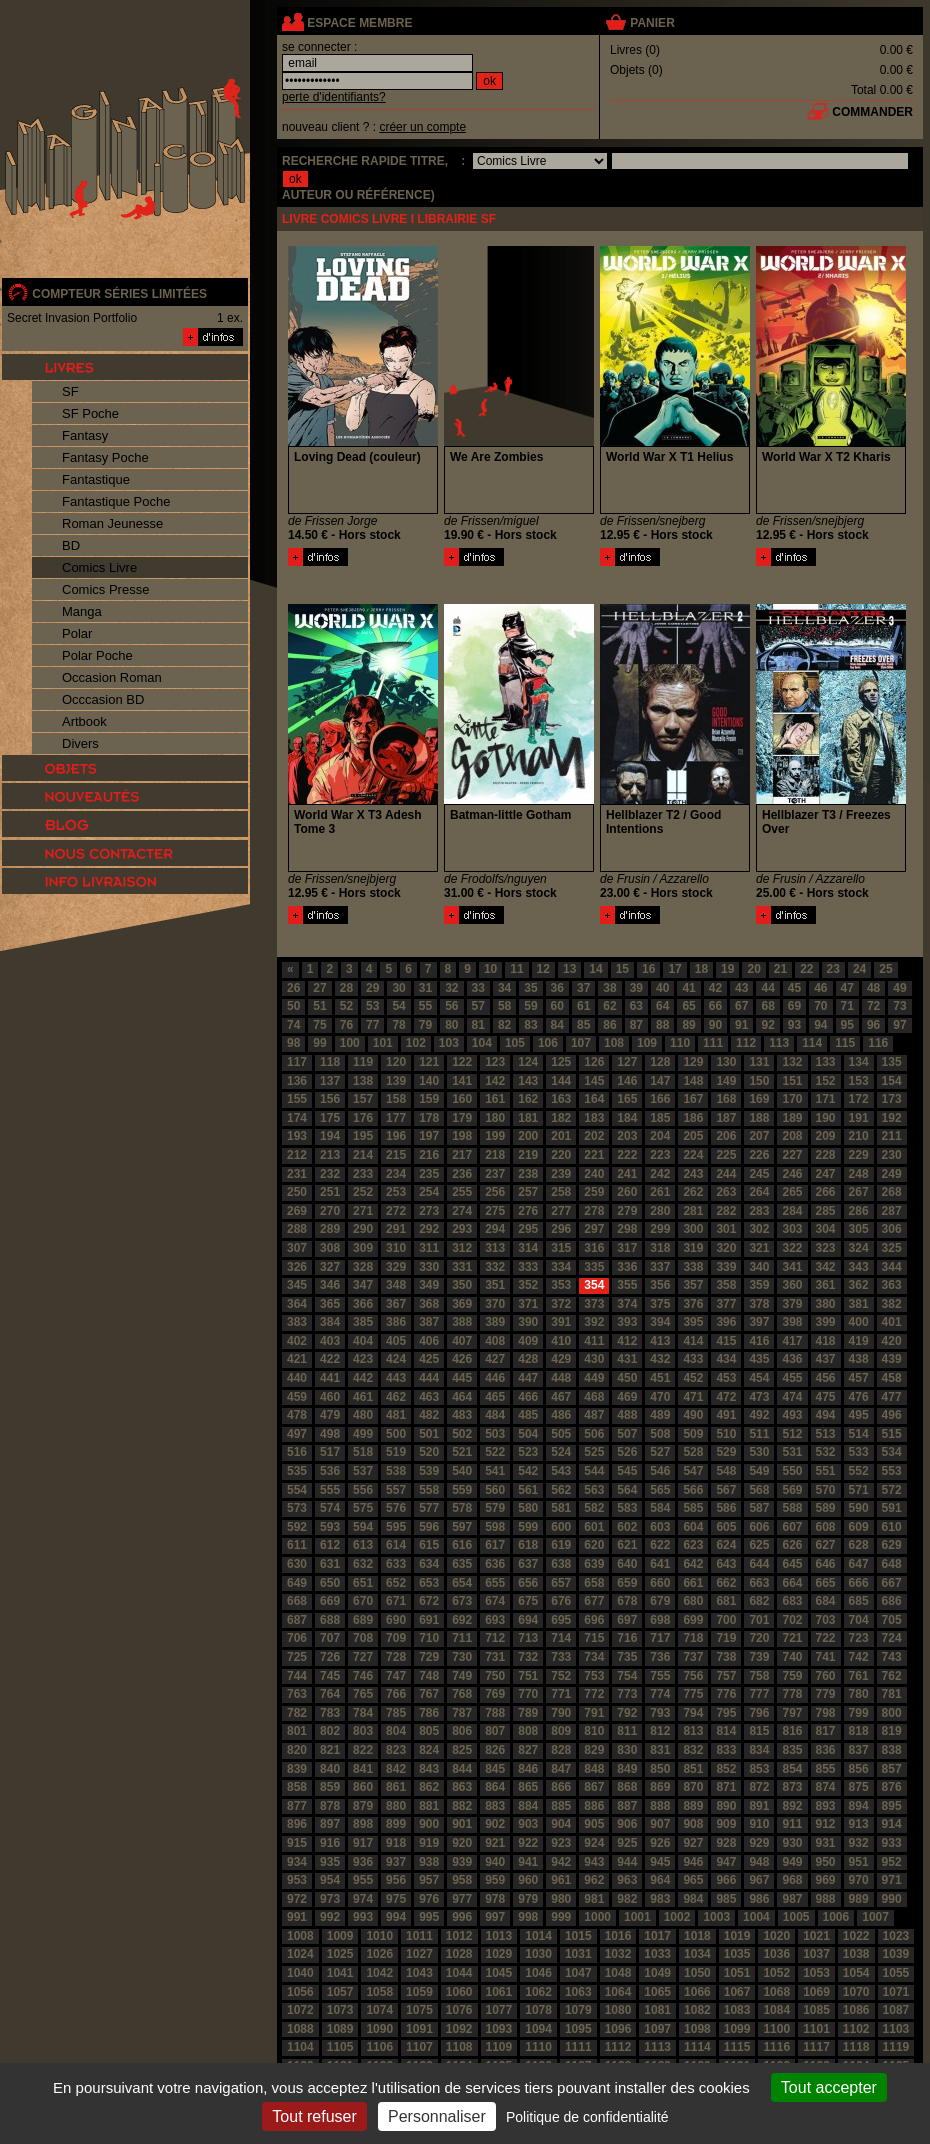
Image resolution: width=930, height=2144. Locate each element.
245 (759, 1174)
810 (594, 1731)
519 (396, 1452)
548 (726, 1471)
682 (759, 1601)
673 (462, 1601)
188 (759, 1118)
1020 (776, 1936)
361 (826, 1285)
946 (693, 1862)
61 (583, 1006)
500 (396, 1434)
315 (561, 1248)
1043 (419, 1973)
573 (297, 1508)
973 (330, 1899)
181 (528, 1118)
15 (622, 969)
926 (660, 1843)
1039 (896, 1954)
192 (892, 1118)
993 (363, 1917)
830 (627, 1750)
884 (528, 1806)
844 (462, 1769)
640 (627, 1564)
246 (792, 1174)
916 (330, 1843)
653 (429, 1583)
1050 (697, 1973)
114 (812, 1043)
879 (363, 1806)
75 (319, 1025)
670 (363, 1601)
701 (759, 1620)
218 (495, 1155)
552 (859, 1471)
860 (363, 1787)
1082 (697, 2010)
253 (396, 1192)
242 (660, 1174)
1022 (856, 1936)
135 (892, 1062)
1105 (340, 2047)
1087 (896, 2010)
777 (759, 1694)
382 (892, 1304)
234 (396, 1174)
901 (462, 1824)
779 (826, 1694)
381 (859, 1304)
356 (660, 1285)
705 (892, 1620)
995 (429, 1917)
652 (396, 1583)
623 (693, 1545)
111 (713, 1043)
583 (627, 1508)
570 (826, 1490)
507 (627, 1434)
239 (561, 1174)
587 (759, 1508)
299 (660, 1229)
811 (627, 1731)
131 (759, 1062)
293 (462, 1229)
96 (873, 1025)
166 (660, 1099)
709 (396, 1638)
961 (561, 1880)
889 (693, 1806)
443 (396, 1378)
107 (581, 1043)
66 (715, 1006)
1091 (419, 2029)
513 (826, 1434)
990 (892, 1899)
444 (429, 1378)
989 (859, 1899)
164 (594, 1099)
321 (759, 1248)
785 (396, 1713)
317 (627, 1248)
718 (693, 1638)
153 (859, 1081)
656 (528, 1583)
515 (892, 1434)
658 (594, 1583)
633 (396, 1564)
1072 (300, 2010)
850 (660, 1769)
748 (429, 1676)
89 (688, 1025)
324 (859, 1248)
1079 (578, 2010)
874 (826, 1787)
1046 (538, 1973)
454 (759, 1378)
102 (416, 1043)
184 (627, 1118)
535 (297, 1471)
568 (759, 1490)
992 (330, 1917)
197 (429, 1136)
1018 (697, 1936)
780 (859, 1694)
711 (462, 1638)
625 (759, 1545)
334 (561, 1267)
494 (826, 1415)
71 (847, 1006)
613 (363, 1545)
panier (652, 23)
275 (495, 1211)
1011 (419, 1936)
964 (660, 1880)
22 (806, 969)
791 (594, 1713)
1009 (340, 1936)
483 (462, 1415)
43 (741, 988)
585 (693, 1508)
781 (892, 1694)
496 (892, 1415)
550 (792, 1471)
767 (429, 1694)
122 (462, 1062)
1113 (657, 2047)
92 (767, 1025)
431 (627, 1359)
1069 (816, 1992)
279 (627, 1211)
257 (528, 1192)
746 (363, 1676)
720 (759, 1638)
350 (462, 1285)
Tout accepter (829, 2087)
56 (451, 1006)
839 (297, 1769)
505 (561, 1434)
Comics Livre (99, 567)
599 (528, 1527)
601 (594, 1527)
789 (528, 1713)
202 (594, 1136)
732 (528, 1657)
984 (693, 1899)
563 (594, 1490)
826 (495, 1750)
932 (859, 1843)
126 (594, 1062)
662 (726, 1583)
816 (792, 1731)
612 (330, 1545)
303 (792, 1229)
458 (892, 1378)
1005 (796, 1917)
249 (892, 1174)
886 (594, 1806)
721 (792, 1638)
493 (792, 1415)
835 (792, 1750)
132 (792, 1062)
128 (660, 1062)
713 (528, 1638)
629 (892, 1545)
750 (495, 1676)
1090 (379, 2029)
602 (627, 1527)
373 (594, 1304)
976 (429, 1899)
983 (660, 1899)
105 (515, 1043)
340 (759, 1267)
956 (396, 1880)
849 (627, 1769)
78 (398, 1025)
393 (627, 1322)
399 (826, 1322)
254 (429, 1192)
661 (693, 1583)
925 (627, 1843)
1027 (419, 1954)
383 (297, 1322)
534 (892, 1452)
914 (892, 1824)
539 (429, 1471)
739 (759, 1657)
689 (363, 1620)
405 (396, 1341)
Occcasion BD (103, 699)
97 (899, 1025)
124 (528, 1062)
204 (660, 1136)
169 (759, 1099)
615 (429, 1545)
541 (495, 1471)
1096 (618, 2029)
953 (297, 1880)
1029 (499, 1954)
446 (495, 1378)
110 (680, 1043)
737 (693, 1657)
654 (462, 1583)
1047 (578, 1973)
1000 (597, 1917)
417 (792, 1341)
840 (330, 1769)
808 (528, 1731)
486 (561, 1415)
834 (759, 1750)
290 (363, 1229)
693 (495, 1620)
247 (826, 1174)
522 (495, 1452)
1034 (697, 1954)
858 (297, 1787)
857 (892, 1769)
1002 (677, 1917)
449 (594, 1378)
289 (330, 1229)
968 (792, 1880)
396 (726, 1322)
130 (726, 1062)
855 (826, 1769)
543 (561, 1471)
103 (449, 1043)
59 (530, 1006)
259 (594, 1192)
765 (363, 1694)
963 (627, 1880)
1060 (459, 1992)
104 (482, 1043)
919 (429, 1843)
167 (693, 1099)
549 (759, 1471)
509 (693, 1434)
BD (71, 545)
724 (892, 1638)
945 (660, 1862)
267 (859, 1192)
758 (759, 1676)
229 (859, 1155)
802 (330, 1731)
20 (753, 969)
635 (462, 1564)
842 (396, 1769)
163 (561, 1099)
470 (660, 1397)
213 (330, 1155)
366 (363, 1304)
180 (495, 1118)
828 (561, 1750)
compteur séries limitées (119, 294)
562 (561, 1490)
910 (759, 1824)
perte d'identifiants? (334, 97)
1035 (737, 1954)
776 (726, 1694)
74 (293, 1025)
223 (660, 1155)
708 (363, 1638)
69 (794, 1006)
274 (462, 1211)
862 (429, 1787)
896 (297, 1824)
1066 (697, 1992)
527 (660, 1452)
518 (363, 1452)
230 (892, 1155)
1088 (300, 2029)
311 (429, 1248)
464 (462, 1397)
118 (330, 1062)
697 (627, 1620)
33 (478, 988)
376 (693, 1304)
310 (396, 1248)
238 (528, 1174)
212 (297, 1155)
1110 (538, 2047)
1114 (697, 2047)
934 (297, 1862)
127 (627, 1062)
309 (363, 1248)
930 (792, 1843)
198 (462, 1136)
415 (726, 1341)
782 (297, 1713)
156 (330, 1099)
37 (583, 988)
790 (561, 1713)
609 (859, 1527)
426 (462, 1359)
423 (363, 1359)
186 (693, 1118)
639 (594, 1564)
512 (792, 1434)
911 (792, 1824)
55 (425, 1006)
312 (462, 1248)
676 (561, 1601)
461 (363, 1397)
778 (792, 1694)
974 (363, 1899)
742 (859, 1657)
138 (363, 1081)
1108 (459, 2047)
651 (363, 1583)
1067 (737, 1992)
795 (726, 1713)
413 (660, 1341)
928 (726, 1843)
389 (495, 1322)
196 (396, 1136)
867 (594, 1787)
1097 (657, 2029)
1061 (499, 1992)
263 (726, 1192)
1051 (737, 1973)
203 (627, 1136)
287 (892, 1211)
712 (495, 1638)
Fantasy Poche (105, 457)
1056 (300, 1992)
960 (528, 1880)
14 (595, 969)
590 (859, 1508)
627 (826, 1545)
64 (662, 1006)
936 (363, 1862)
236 (462, 1174)
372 (561, 1304)
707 (330, 1638)
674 (495, 1601)
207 (759, 1136)
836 (826, 1750)
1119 (896, 2047)
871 (726, 1787)
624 (726, 1545)
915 (297, 1843)
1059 (419, 1992)
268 (892, 1192)
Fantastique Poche (116, 501)
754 (627, 1676)
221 (594, 1155)
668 (297, 1601)
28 (346, 988)
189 (792, 1118)
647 (859, 1564)
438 (859, 1359)
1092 (459, 2029)
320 (726, 1248)
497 (297, 1434)
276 (528, 1211)
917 (363, 1843)
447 (528, 1378)
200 (528, 1136)
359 (759, 1285)
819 (892, 1731)
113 (779, 1043)
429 (561, 1359)
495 (859, 1415)
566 (693, 1490)
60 (557, 1006)
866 (561, 1787)
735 (627, 1657)
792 (627, 1713)
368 (429, 1304)
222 (627, 1155)
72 (873, 1006)
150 (759, 1081)
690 (396, 1620)
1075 (419, 2010)
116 (878, 1043)
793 (660, 1713)
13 (569, 969)
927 (693, 1843)
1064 (618, 1992)
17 (674, 969)
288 (297, 1229)
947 (726, 1862)
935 (330, 1862)
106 (548, 1043)
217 (462, 1155)
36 (557, 988)
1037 (816, 1954)
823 (396, 1750)
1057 (340, 1992)
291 (396, 1229)
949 (792, 1862)
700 (726, 1620)
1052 (776, 1973)
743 (892, 1657)
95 (847, 1025)
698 (660, 1620)
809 (561, 1731)
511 (759, 1434)
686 (892, 1601)
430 (594, 1359)
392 (594, 1322)
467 (561, 1397)
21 (780, 969)
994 (396, 1917)
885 (561, 1806)
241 (627, 1174)
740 (792, 1657)
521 (462, 1452)
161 (495, 1099)
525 (594, 1452)
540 (462, 1471)
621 (627, 1545)
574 (330, 1508)
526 (627, 1452)
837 (859, 1750)
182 (561, 1118)
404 (363, 1341)
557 (396, 1490)
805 (429, 1731)
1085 (816, 2010)
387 (429, 1322)
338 (693, 1267)
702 (792, 1620)
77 (372, 1025)
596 (429, 1527)
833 (726, 1750)
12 (543, 969)
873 (792, 1787)
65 (688, 1006)
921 (495, 1843)
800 (892, 1713)
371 (528, 1304)
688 (330, 1620)
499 (363, 1434)
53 (372, 1006)
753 (594, 1676)
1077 (499, 2010)
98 (293, 1043)
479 (330, 1415)
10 (490, 969)
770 (528, 1694)
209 (826, 1136)
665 (826, 1583)
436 (792, 1359)
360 (792, 1285)
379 (792, 1304)
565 (660, 1490)
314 (528, 1248)
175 (330, 1118)
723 (859, 1638)
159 (429, 1099)
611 (297, 1545)
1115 (737, 2047)
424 (396, 1359)
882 (462, 1806)
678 (627, 1601)
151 (792, 1081)
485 (528, 1415)
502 (462, 1434)
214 (363, 1155)
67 (741, 1006)
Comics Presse (105, 589)
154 (892, 1081)
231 (297, 1174)
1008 (300, 1936)
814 (726, 1731)
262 (693, 1192)
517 (330, 1452)
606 (759, 1527)
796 (759, 1713)
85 (583, 1025)
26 (293, 988)
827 (528, 1750)
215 (396, 1155)
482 (429, 1415)
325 (892, 1248)
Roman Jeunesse (112, 523)
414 (693, 1341)
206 (726, 1136)
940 (495, 1862)
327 (330, 1267)
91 (741, 1025)
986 (759, 1899)
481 (396, 1415)
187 (726, 1118)
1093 (499, 2029)
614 (396, 1545)
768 (462, 1694)
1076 (459, 2010)
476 (859, 1397)
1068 (776, 1992)
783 (330, 1713)
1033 (657, 1954)
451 (660, 1378)
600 (561, 1527)
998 (528, 1917)
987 (792, 1899)
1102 (856, 2029)
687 (297, 1620)
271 (363, 1211)
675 (528, 1601)
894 (859, 1806)
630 (297, 1564)
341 (792, 1267)
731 (495, 1657)
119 (363, 1062)
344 (892, 1267)
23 (833, 969)
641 (660, 1564)
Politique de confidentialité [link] (587, 2117)
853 (759, 1769)
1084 (776, 2010)
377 (726, 1304)
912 (826, 1824)
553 (892, 1471)
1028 (459, 1954)
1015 (578, 1936)
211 (892, 1136)
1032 (618, 1954)
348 (396, 1285)
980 (561, 1899)
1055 (896, 1973)
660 (660, 1583)
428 (528, 1359)
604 (693, 1527)
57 (478, 1006)
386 (396, 1322)
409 (528, 1341)
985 (726, 1899)
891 (759, 1806)
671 (396, 1601)
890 (726, 1806)
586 (726, 1508)
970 (859, 1880)
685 (859, 1601)
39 (636, 988)
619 (561, 1545)
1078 (538, 2010)
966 (726, 1880)
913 (859, 1824)
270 (330, 1211)
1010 (379, 1936)
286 (859, 1211)
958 (462, 1880)
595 (396, 1527)
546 (660, 1471)
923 (561, 1843)
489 (660, 1415)
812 (660, 1731)
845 (495, 1769)
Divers (80, 743)
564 (627, 1490)
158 (396, 1099)
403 (330, 1341)
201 (561, 1136)
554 (297, 1490)
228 (826, 1155)
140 (429, 1081)
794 (693, 1713)
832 (693, 1750)
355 (627, 1285)
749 (462, 1676)
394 (660, 1322)
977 (462, 1899)
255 (462, 1192)
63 (636, 1006)
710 (429, 1638)
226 (759, 1155)
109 (647, 1043)
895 (892, 1806)
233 (363, 1174)
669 (330, 1601)
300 (693, 1229)
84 (557, 1025)
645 (792, 1564)
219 (528, 1155)
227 (792, 1155)
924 (594, 1843)
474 (792, 1397)
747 (396, 1676)
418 (826, 1341)
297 (594, 1229)
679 (660, 1601)
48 (873, 988)
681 (726, 1601)
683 (792, 1601)
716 (627, 1638)
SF (70, 391)
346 (330, 1285)
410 (561, 1341)
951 (859, 1862)
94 (820, 1025)
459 (297, 1397)
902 (495, 1824)
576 (396, 1508)
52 (346, 1006)
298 (627, 1229)
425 (429, 1359)
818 (859, 1731)
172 (859, 1099)
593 (330, 1527)
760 (826, 1676)
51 (319, 1006)
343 (859, 1267)
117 (297, 1062)
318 (660, 1248)
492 (759, 1415)
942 (561, 1862)
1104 (300, 2047)
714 (561, 1638)
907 (660, 1824)
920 (462, 1843)
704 (859, 1620)
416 (759, 1341)
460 (330, 1397)
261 (660, 1192)
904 (561, 1824)
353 (561, 1285)
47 (847, 988)
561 (528, 1490)
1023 (896, 1936)
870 (693, 1787)
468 (594, 1397)
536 (330, 1471)
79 (425, 1025)
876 (892, 1787)
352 (528, 1285)
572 (892, 1490)
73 (899, 1006)
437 (826, 1359)
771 (561, 1694)
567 (726, 1490)
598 (495, 1527)
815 (759, 1731)
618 (528, 1545)
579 (495, 1508)
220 (561, 1155)
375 (660, 1304)
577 (429, 1508)
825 (462, 1750)
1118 (856, 2047)
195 (363, 1136)
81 (478, 1025)
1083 (737, 2010)
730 (462, 1657)
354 (594, 1285)
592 (297, 1527)
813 (693, 1731)
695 (561, 1620)
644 (759, 1564)
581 (561, 1508)
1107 (419, 2047)
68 (767, 1006)
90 (715, 1025)
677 (594, 1601)
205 (693, 1136)
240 (594, 1174)
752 (561, 1676)
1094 (538, 2029)
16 (648, 969)
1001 (637, 1917)
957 (429, 1880)
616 (462, 1545)
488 (627, 1415)
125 (561, 1062)
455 (792, 1378)
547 (693, 1471)
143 (528, 1081)
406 (429, 1341)
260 (627, 1192)
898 (363, 1824)
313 (495, 1248)
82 (504, 1025)
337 (660, 1267)
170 (792, 1099)
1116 (776, 2047)
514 (859, 1434)
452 (693, 1378)
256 (495, 1192)
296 (561, 1229)
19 (727, 969)
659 (627, 1583)
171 (826, 1099)
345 (297, 1285)
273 (429, 1211)
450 (627, 1378)
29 (372, 988)
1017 (657, 1936)
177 (396, 1118)
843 (429, 1769)
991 (297, 1917)
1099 (737, 2029)
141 (462, 1081)
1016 (618, 1936)
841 (363, 1769)
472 (726, 1397)
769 (495, 1694)
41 (688, 988)
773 (627, 1694)
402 (297, 1341)
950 (826, 1862)
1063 (578, 1992)
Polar (77, 633)
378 (759, 1304)
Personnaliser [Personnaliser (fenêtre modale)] (437, 2116)
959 (495, 1880)
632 (363, 1564)
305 (859, 1229)
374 (627, 1304)
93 (794, 1025)
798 (826, 1713)
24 (859, 969)
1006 (836, 1917)
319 (693, 1248)
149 (726, 1081)
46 (820, 988)
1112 (618, 2047)
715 (594, 1638)
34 (504, 988)
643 (726, 1564)
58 (504, 1006)
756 (693, 1676)
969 (826, 1880)
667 (892, 1583)
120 (396, 1062)
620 (594, 1545)
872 (759, 1787)
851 (693, 1769)
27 (319, 988)
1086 (856, 2010)
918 (396, 1843)
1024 (300, 1954)
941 (528, 1862)
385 (363, 1322)
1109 (499, 2047)
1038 (856, 1954)
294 (495, 1229)
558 (429, 1490)
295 (528, 1229)
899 (396, 1824)
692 (462, 1620)
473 (759, 1397)
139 (396, 1081)
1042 (379, 1973)
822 (363, 1750)
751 (528, 1676)
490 (693, 1415)
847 (561, 1769)
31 (425, 988)
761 (859, 1676)
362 (859, 1285)
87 (636, 1025)
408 (495, 1341)
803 (363, 1731)
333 (528, 1267)
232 (330, 1174)
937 (396, 1862)
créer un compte (422, 127)
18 (701, 969)
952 (892, 1862)
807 (495, 1731)
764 (330, 1694)
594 (363, 1527)
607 (792, 1527)
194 (330, 1136)
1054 (856, 1973)
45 (794, 988)
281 (693, 1211)
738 (726, 1657)
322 (792, 1248)
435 (759, 1359)
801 (297, 1731)
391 (561, 1322)
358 (726, 1285)
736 (660, 1657)
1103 (896, 2029)
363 (892, 1285)
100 (350, 1043)
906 (627, 1824)
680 (693, 1601)
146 (627, 1081)
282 (726, 1211)
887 (627, 1806)
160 (462, 1099)
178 (429, 1118)
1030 (538, 1954)
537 (363, 1471)
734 (594, 1657)
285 (826, 1211)
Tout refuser (314, 2116)
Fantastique (96, 479)
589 (826, 1508)
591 (892, 1508)
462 (396, 1397)
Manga (82, 611)
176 (363, 1118)
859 (330, 1787)
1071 (896, 1992)
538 (396, 1471)
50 (293, 1006)
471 (693, 1397)
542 (528, 1471)
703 (826, 1620)
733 (561, 1657)
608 (826, 1527)
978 (495, 1899)
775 (693, 1694)
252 (363, 1192)
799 (859, 1713)
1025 (340, 1954)
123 (495, 1062)
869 (660, 1787)
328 (363, 1267)
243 (693, 1174)
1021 (816, 1936)
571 (859, 1490)
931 (826, 1843)
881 (429, 1806)
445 (462, 1378)
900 (429, 1824)
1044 (459, 1973)
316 (594, 1248)
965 (693, 1880)
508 (660, 1434)
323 (826, 1248)
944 (627, 1862)
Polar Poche (97, 655)
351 (495, 1285)
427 (495, 1359)
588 (792, 1508)
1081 (657, 2010)
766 (396, 1694)
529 (726, 1452)
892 (792, 1806)
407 (462, 1341)
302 (759, 1229)
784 (363, 1713)
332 (495, 1267)
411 (594, 1341)
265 (792, 1192)
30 (398, 988)
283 (759, 1211)
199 (495, 1136)
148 (693, 1081)
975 (396, 1899)
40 (662, 988)
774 (660, 1694)
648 (892, 1564)
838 (892, 1750)
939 (462, 1862)
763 (297, 1694)
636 (495, 1564)
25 (885, 969)
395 (693, 1322)
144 (561, 1081)
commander (872, 112)
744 (297, 1676)
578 (462, 1508)
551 (826, 1471)
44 (767, 988)
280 (660, 1211)
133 (826, 1062)
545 (627, 1471)
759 (792, 1676)
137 (330, 1081)
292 (429, 1229)
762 (892, 1676)
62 (609, 1006)
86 (609, 1025)
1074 (379, 2010)
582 (594, 1508)
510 (726, 1434)
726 (330, 1657)
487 (594, 1415)
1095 (578, 2029)
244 (726, 1174)
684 (826, 1601)
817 (826, 1731)
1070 (856, 1992)
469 (627, 1397)
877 (297, 1806)
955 (363, 1880)
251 (330, 1192)
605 (726, 1527)
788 (495, 1713)
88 (662, 1025)
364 (297, 1304)
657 (561, 1583)
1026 (379, 1954)
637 (528, 1564)
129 (693, 1062)
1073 (340, 2010)
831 (660, 1750)
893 (826, 1806)
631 (330, 1564)
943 (594, 1862)
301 (726, 1229)
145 (594, 1081)
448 (561, 1378)
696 (594, 1620)
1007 (875, 1917)
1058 (379, 1992)
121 (429, 1062)
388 (462, 1322)
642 (693, 1564)
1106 (379, 2047)
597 (462, 1527)
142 (495, 1081)
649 (297, 1583)
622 (660, 1545)
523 (528, 1452)
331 (462, 1267)
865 (528, 1787)
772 (594, 1694)
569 (792, 1490)
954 (330, 1880)
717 (660, 1638)
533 (859, 1452)
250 (297, 1192)
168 (726, 1099)
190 (826, 1118)
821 (330, 1750)
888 (660, 1806)
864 (495, 1787)
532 (826, 1452)
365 (330, 1304)
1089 (340, 2029)
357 (693, 1285)
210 (859, 1136)
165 (627, 1099)
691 (429, 1620)
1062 (538, 1992)
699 (693, 1620)
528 (693, 1452)
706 (297, 1638)
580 (528, 1508)
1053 (816, 1973)
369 (462, 1304)
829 (594, 1750)
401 (892, 1322)
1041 (340, 1973)
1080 (618, 2010)
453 (726, 1378)
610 (892, 1527)
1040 (300, 1973)
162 (528, 1099)
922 (528, 1843)
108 (614, 1043)
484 (495, 1415)
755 (660, 1676)
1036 (776, 1954)
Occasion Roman (112, 677)
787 (462, 1713)
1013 (499, 1936)
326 (297, 1267)
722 (826, 1638)
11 (516, 969)
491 (726, 1415)
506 (594, 1434)
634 (429, 1564)
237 (495, 1174)
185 (660, 1118)
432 (660, 1359)
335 (594, 1267)
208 (792, 1136)
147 (660, 1081)
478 (297, 1415)
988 (826, 1899)
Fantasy (85, 435)
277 (561, 1211)
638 (561, 1564)
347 (363, 1285)
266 (826, 1192)
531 (792, 1452)
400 (859, 1322)
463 (429, 1397)
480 (363, 1415)
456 (826, 1378)
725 (297, 1657)
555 (330, 1490)
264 (759, 1192)
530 (759, 1452)
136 (297, 1081)
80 (451, 1025)
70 (820, 1006)
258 (561, 1192)
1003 (716, 1917)
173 (892, 1099)
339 (726, 1267)
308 (330, 1248)
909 (726, 1824)
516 (297, 1452)
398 (792, 1322)
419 (859, 1341)
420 (892, 1341)
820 (297, 1750)
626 (792, 1545)
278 (594, 1211)
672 (429, 1601)
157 (363, 1099)
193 (297, 1136)
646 (826, 1564)
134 (859, 1062)
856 (859, 1769)
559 (462, 1490)
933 (892, 1843)
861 (396, 1787)
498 (330, 1434)
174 (297, 1118)
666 (859, 1583)
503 (495, 1434)
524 (561, 1452)
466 (528, 1397)
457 (859, 1378)
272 (396, 1211)
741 (826, 1657)
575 (363, 1508)
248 (859, 1174)
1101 (816, 2029)
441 (330, 1378)
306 (892, 1229)
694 (528, 1620)
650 (330, 1583)
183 (594, 1118)
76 (346, 1025)
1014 (538, 1936)
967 (759, 1880)
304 (826, 1229)
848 (594, 1769)
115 (845, 1043)
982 (627, 1899)
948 (759, 1862)
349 (429, 1285)
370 (495, 1304)
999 (561, 1917)
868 (627, 1787)
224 (693, 1155)
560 (495, 1490)
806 (462, 1731)
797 (792, 1713)
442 (363, 1378)
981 (594, 1899)
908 (693, 1824)
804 (396, 1731)
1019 (737, 1936)
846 (528, 1769)
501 (429, 1434)
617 (495, 1545)
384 (330, 1322)
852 (726, 1769)
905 (594, 1824)
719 (726, 1638)
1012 (459, 1936)
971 (892, 1880)
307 (297, 1248)
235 (429, 1174)
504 (528, 1434)
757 (726, 1676)
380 (826, 1304)
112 (746, 1043)
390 (528, 1322)
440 (297, 1378)
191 (859, 1118)
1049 (657, 1973)
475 (826, 1397)
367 (396, 1304)
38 (609, 988)
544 (594, 1471)
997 (495, 1917)
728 (396, 1657)
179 (462, 1118)
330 (429, 1267)
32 (451, 988)
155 (297, 1099)
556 (363, 1490)
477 (892, 1397)
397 (759, 1322)
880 (396, 1806)
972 (297, 1899)
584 (660, 1508)
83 (530, 1025)
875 (859, 1787)
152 (826, 1081)
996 (462, 1917)
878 (330, 1806)
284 (792, 1211)
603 (660, 1527)
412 (627, 1341)
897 (330, 1824)
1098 (697, 2029)
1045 (499, 1973)
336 (627, 1267)
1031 (578, 1954)
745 (330, 1676)
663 (759, 1583)
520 (429, 1452)
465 (495, 1397)
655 (495, 1583)
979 (528, 1899)
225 (726, 1155)
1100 (776, 2029)
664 (792, 1583)
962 (594, 1880)
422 (330, 1359)
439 (892, 1359)
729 (429, 1657)
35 (530, 988)
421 (297, 1359)
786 (429, 1713)
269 (297, 1211)
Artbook (84, 721)
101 (383, 1043)
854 (792, 1769)
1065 (657, 1992)
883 (495, 1806)
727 (363, 1657)
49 (899, 988)
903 (528, 1824)
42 (715, 988)
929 (759, 1843)
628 (859, 1545)
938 (429, 1862)
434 (726, 1359)
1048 (618, 1973)
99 (319, 1043)
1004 (756, 1917)
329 (396, 1267)
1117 (816, 2047)
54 (398, 1006)
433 (693, 1359)
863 (462, 1787)
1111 (578, 2047)
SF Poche (90, 413)
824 (429, 1750)
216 (429, 1155)
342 (826, 1267)
